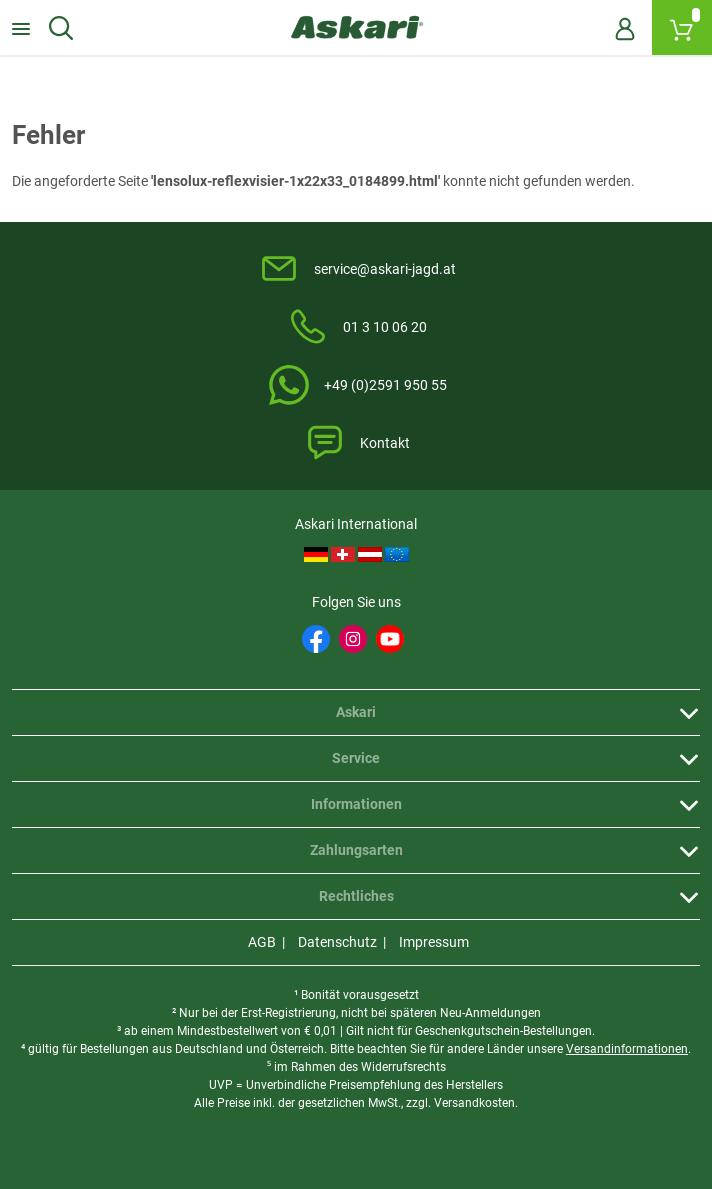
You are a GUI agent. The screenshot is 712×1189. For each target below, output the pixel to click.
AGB (262, 942)
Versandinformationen (627, 1049)
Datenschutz (337, 942)
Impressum (434, 942)
